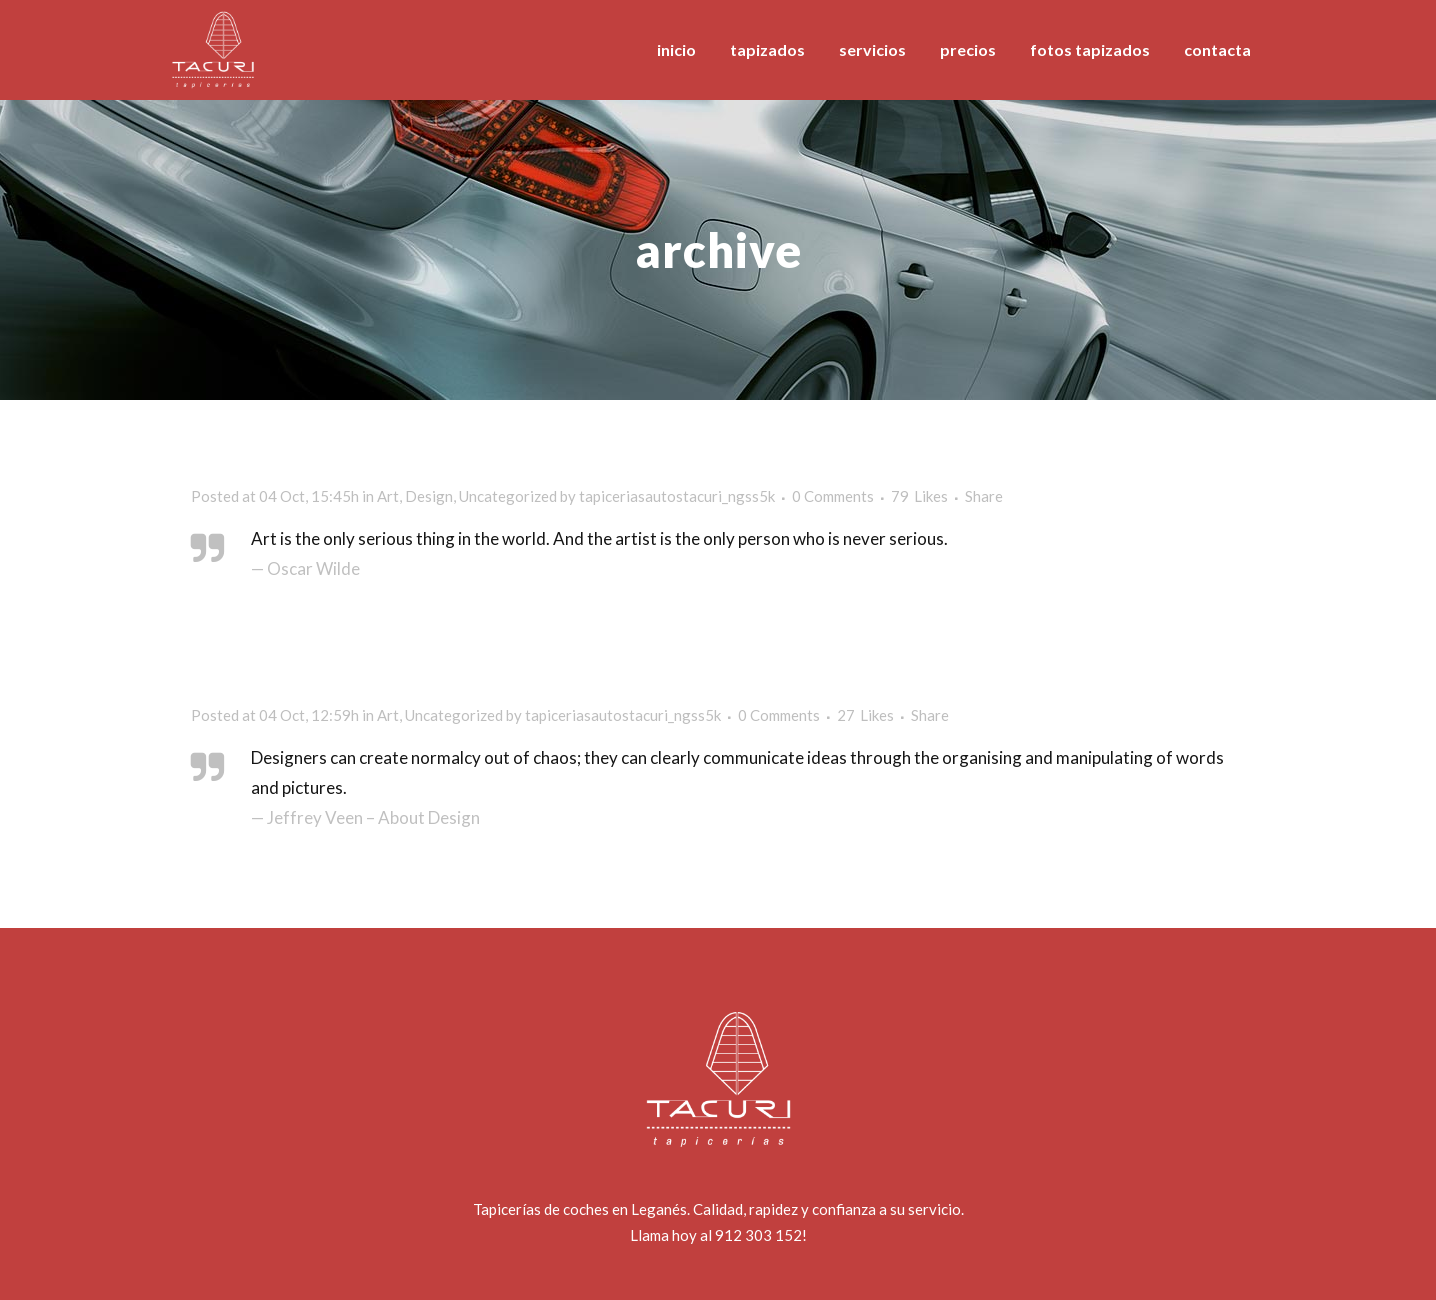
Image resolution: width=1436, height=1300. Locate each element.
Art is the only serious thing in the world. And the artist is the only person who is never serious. (599, 538)
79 (919, 496)
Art (388, 496)
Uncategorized (508, 496)
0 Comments (833, 496)
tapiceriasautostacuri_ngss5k (677, 496)
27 (865, 715)
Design (429, 496)
